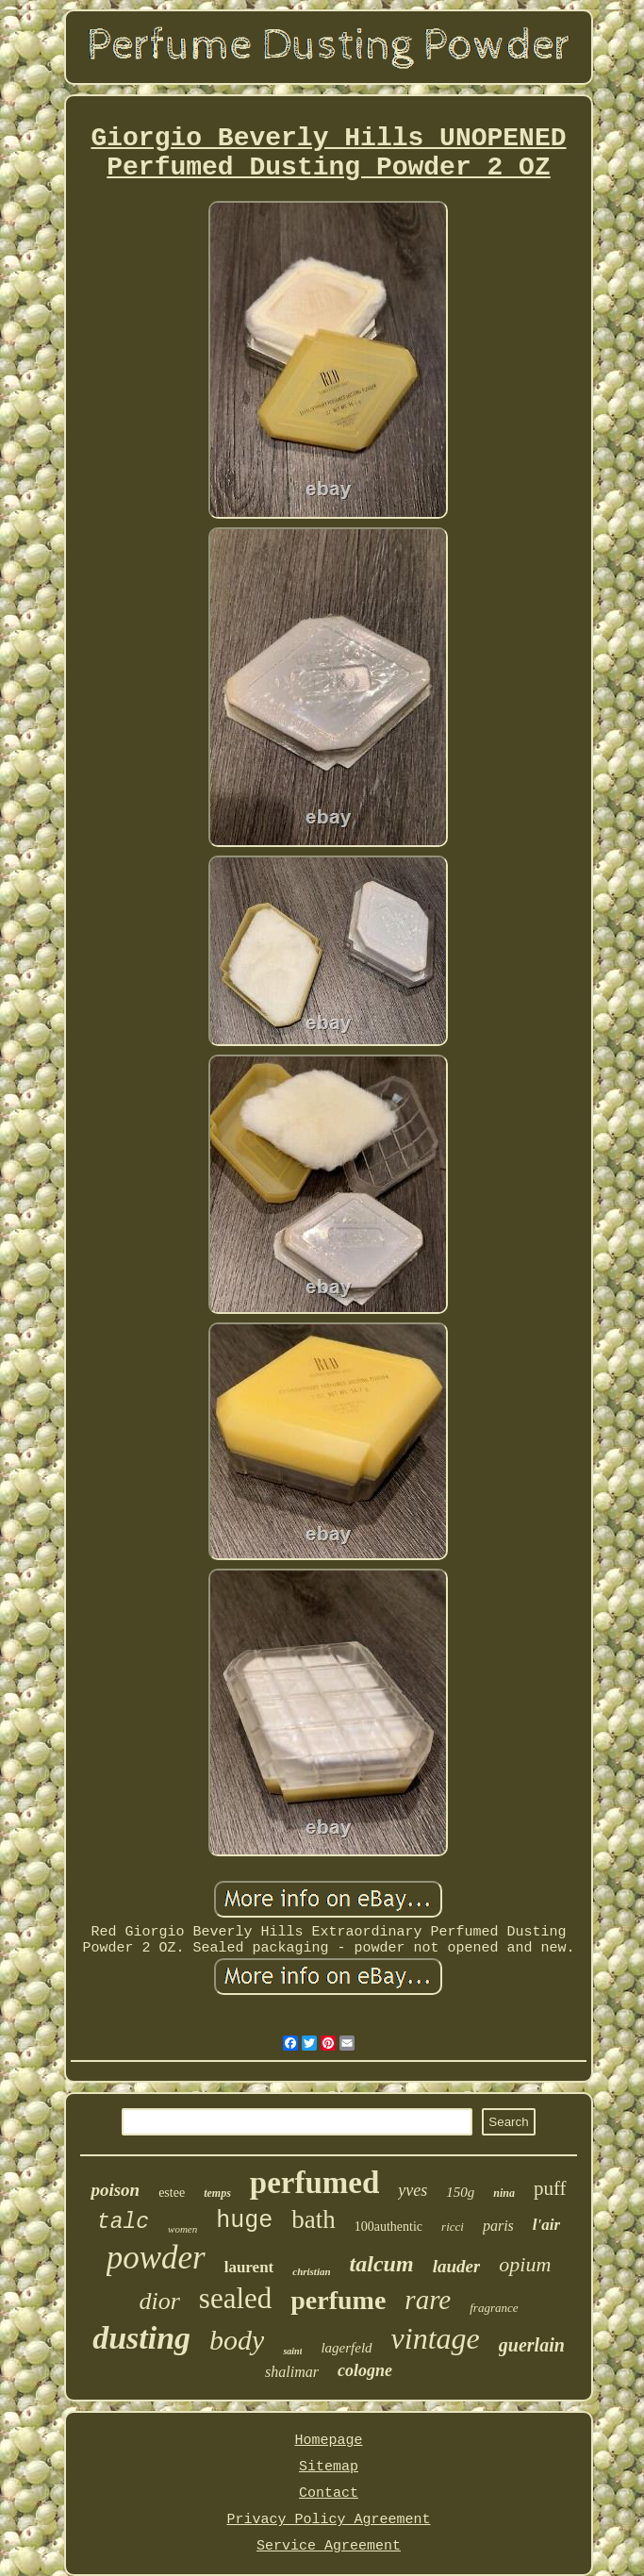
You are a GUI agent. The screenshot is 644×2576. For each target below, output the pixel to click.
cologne (365, 2370)
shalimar (292, 2372)
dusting (141, 2337)
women (182, 2229)
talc (123, 2222)
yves (412, 2190)
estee (171, 2192)
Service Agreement (328, 2546)
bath (313, 2219)
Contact (328, 2493)
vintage (435, 2338)
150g (460, 2192)
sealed (235, 2298)
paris (498, 2226)
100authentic (388, 2226)
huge (244, 2221)
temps (217, 2193)
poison (115, 2190)
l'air (546, 2225)
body (236, 2339)
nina (504, 2193)
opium (525, 2264)
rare (428, 2300)
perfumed (314, 2183)
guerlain (532, 2345)
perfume (338, 2300)
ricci (452, 2226)
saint (292, 2351)
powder (156, 2257)
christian (311, 2271)
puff (550, 2188)
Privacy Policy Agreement (328, 2520)
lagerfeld (346, 2347)
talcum (382, 2264)
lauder (457, 2266)
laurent (249, 2267)
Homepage (328, 2441)
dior (159, 2301)
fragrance (494, 2308)
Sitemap (328, 2467)
